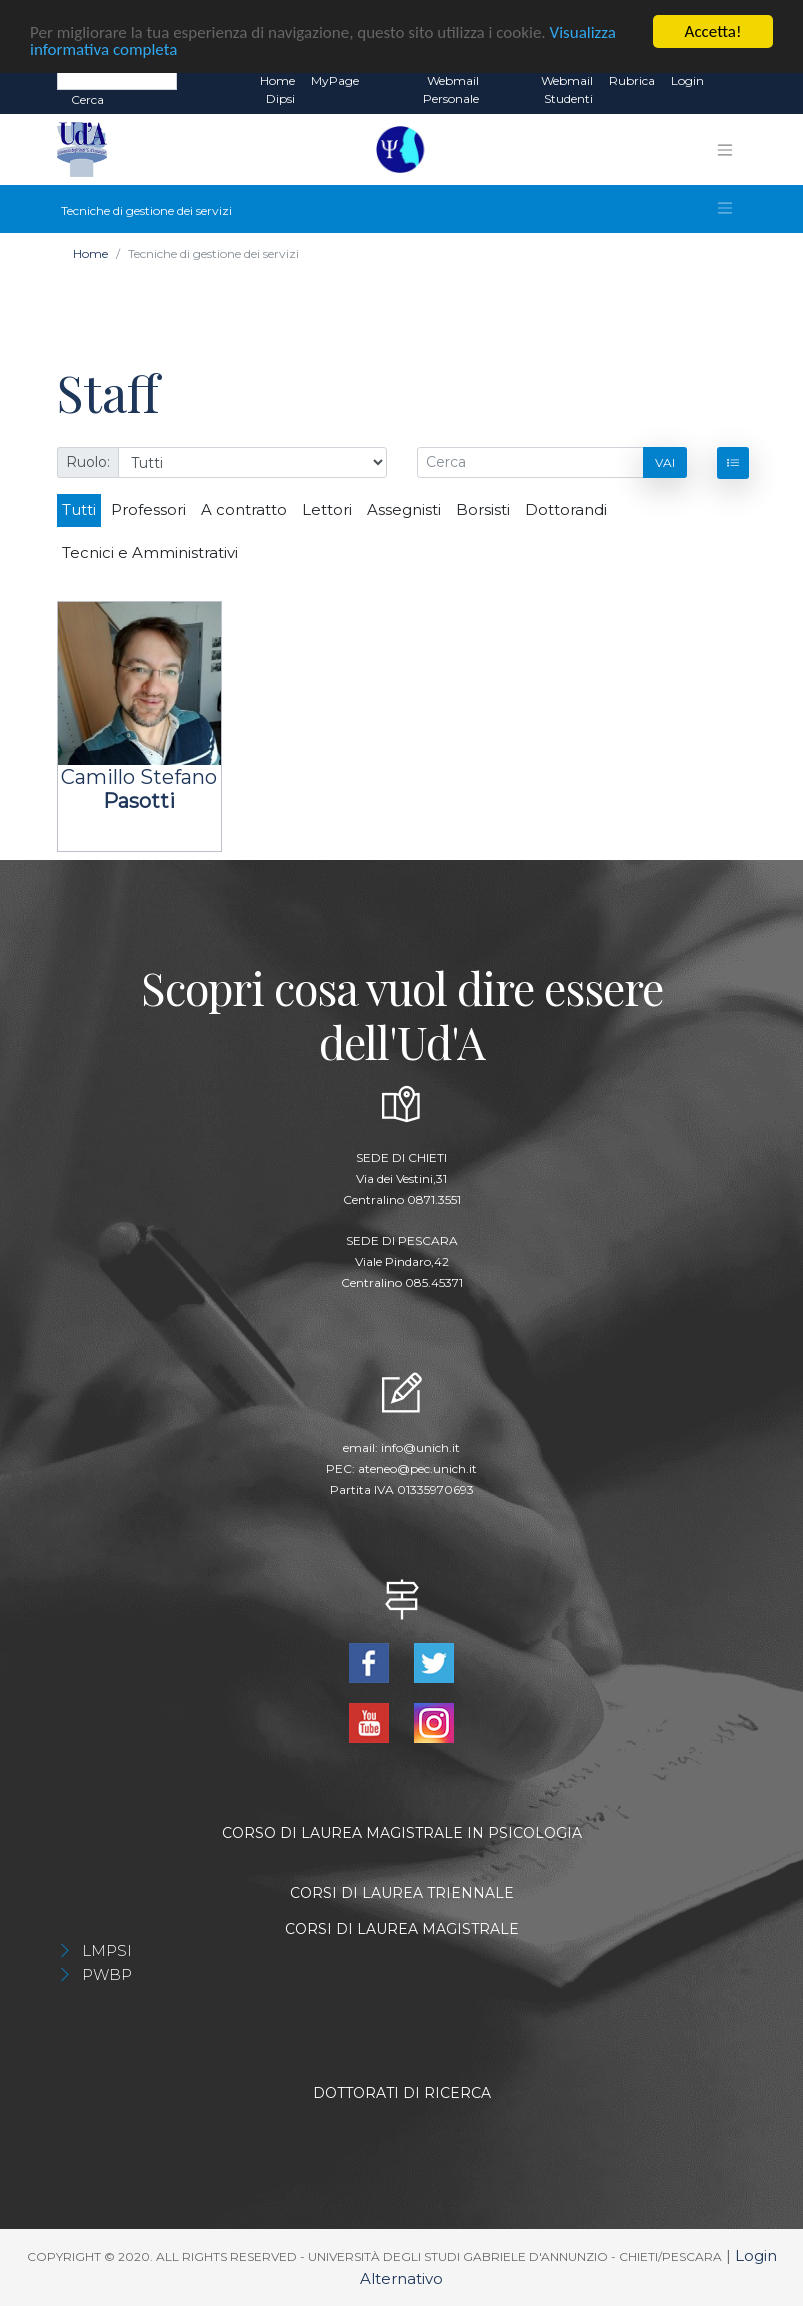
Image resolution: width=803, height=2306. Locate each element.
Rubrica (632, 80)
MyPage (335, 80)
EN (729, 81)
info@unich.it (420, 1447)
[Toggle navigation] (725, 150)
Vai (665, 462)
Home (90, 253)
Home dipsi (277, 89)
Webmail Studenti (567, 89)
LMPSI (107, 1950)
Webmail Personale (451, 89)
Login (687, 80)
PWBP (107, 1974)
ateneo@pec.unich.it (417, 1468)
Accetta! (713, 31)
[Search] (117, 80)
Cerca (87, 99)
